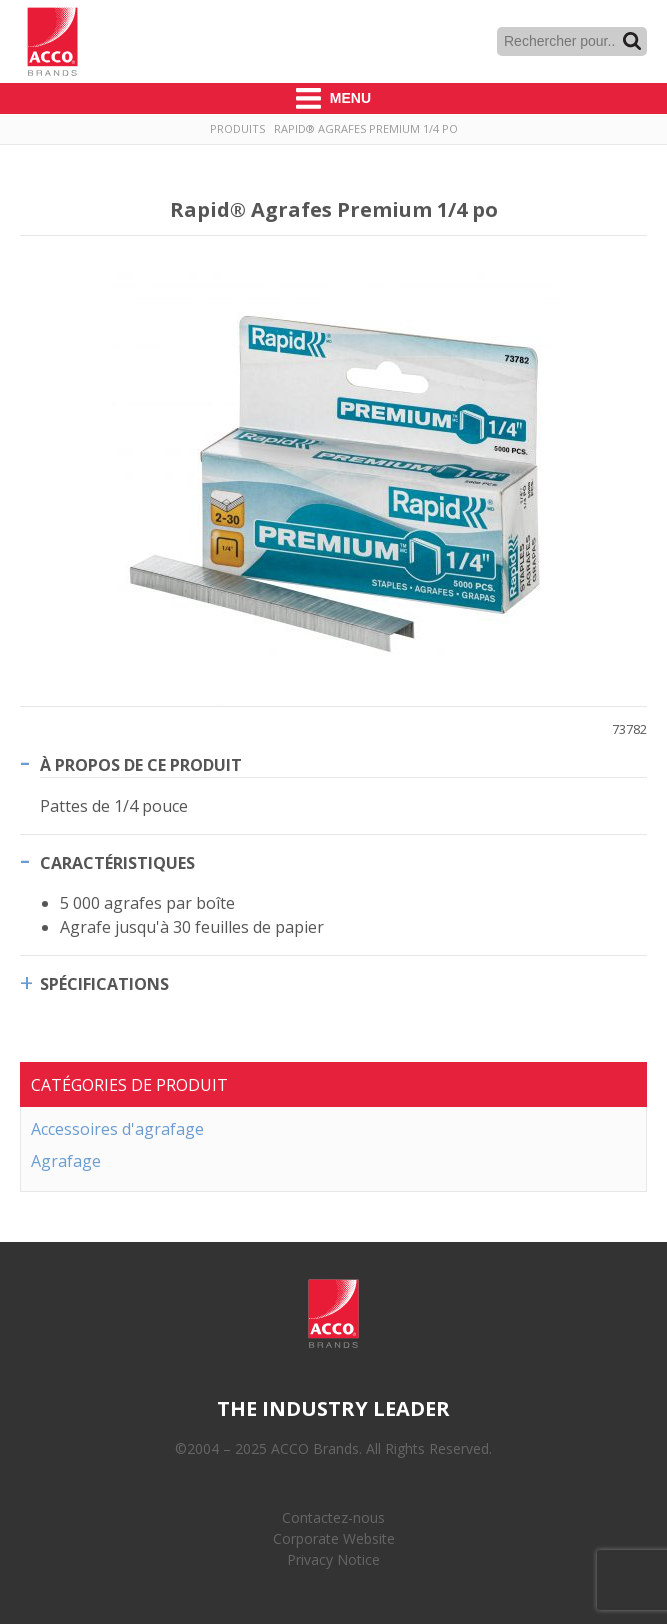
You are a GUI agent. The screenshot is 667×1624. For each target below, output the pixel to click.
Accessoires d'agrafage (117, 1129)
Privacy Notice (333, 1559)
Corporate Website (334, 1538)
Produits (237, 128)
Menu (333, 98)
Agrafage (66, 1161)
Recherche (632, 41)
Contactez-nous (333, 1517)
